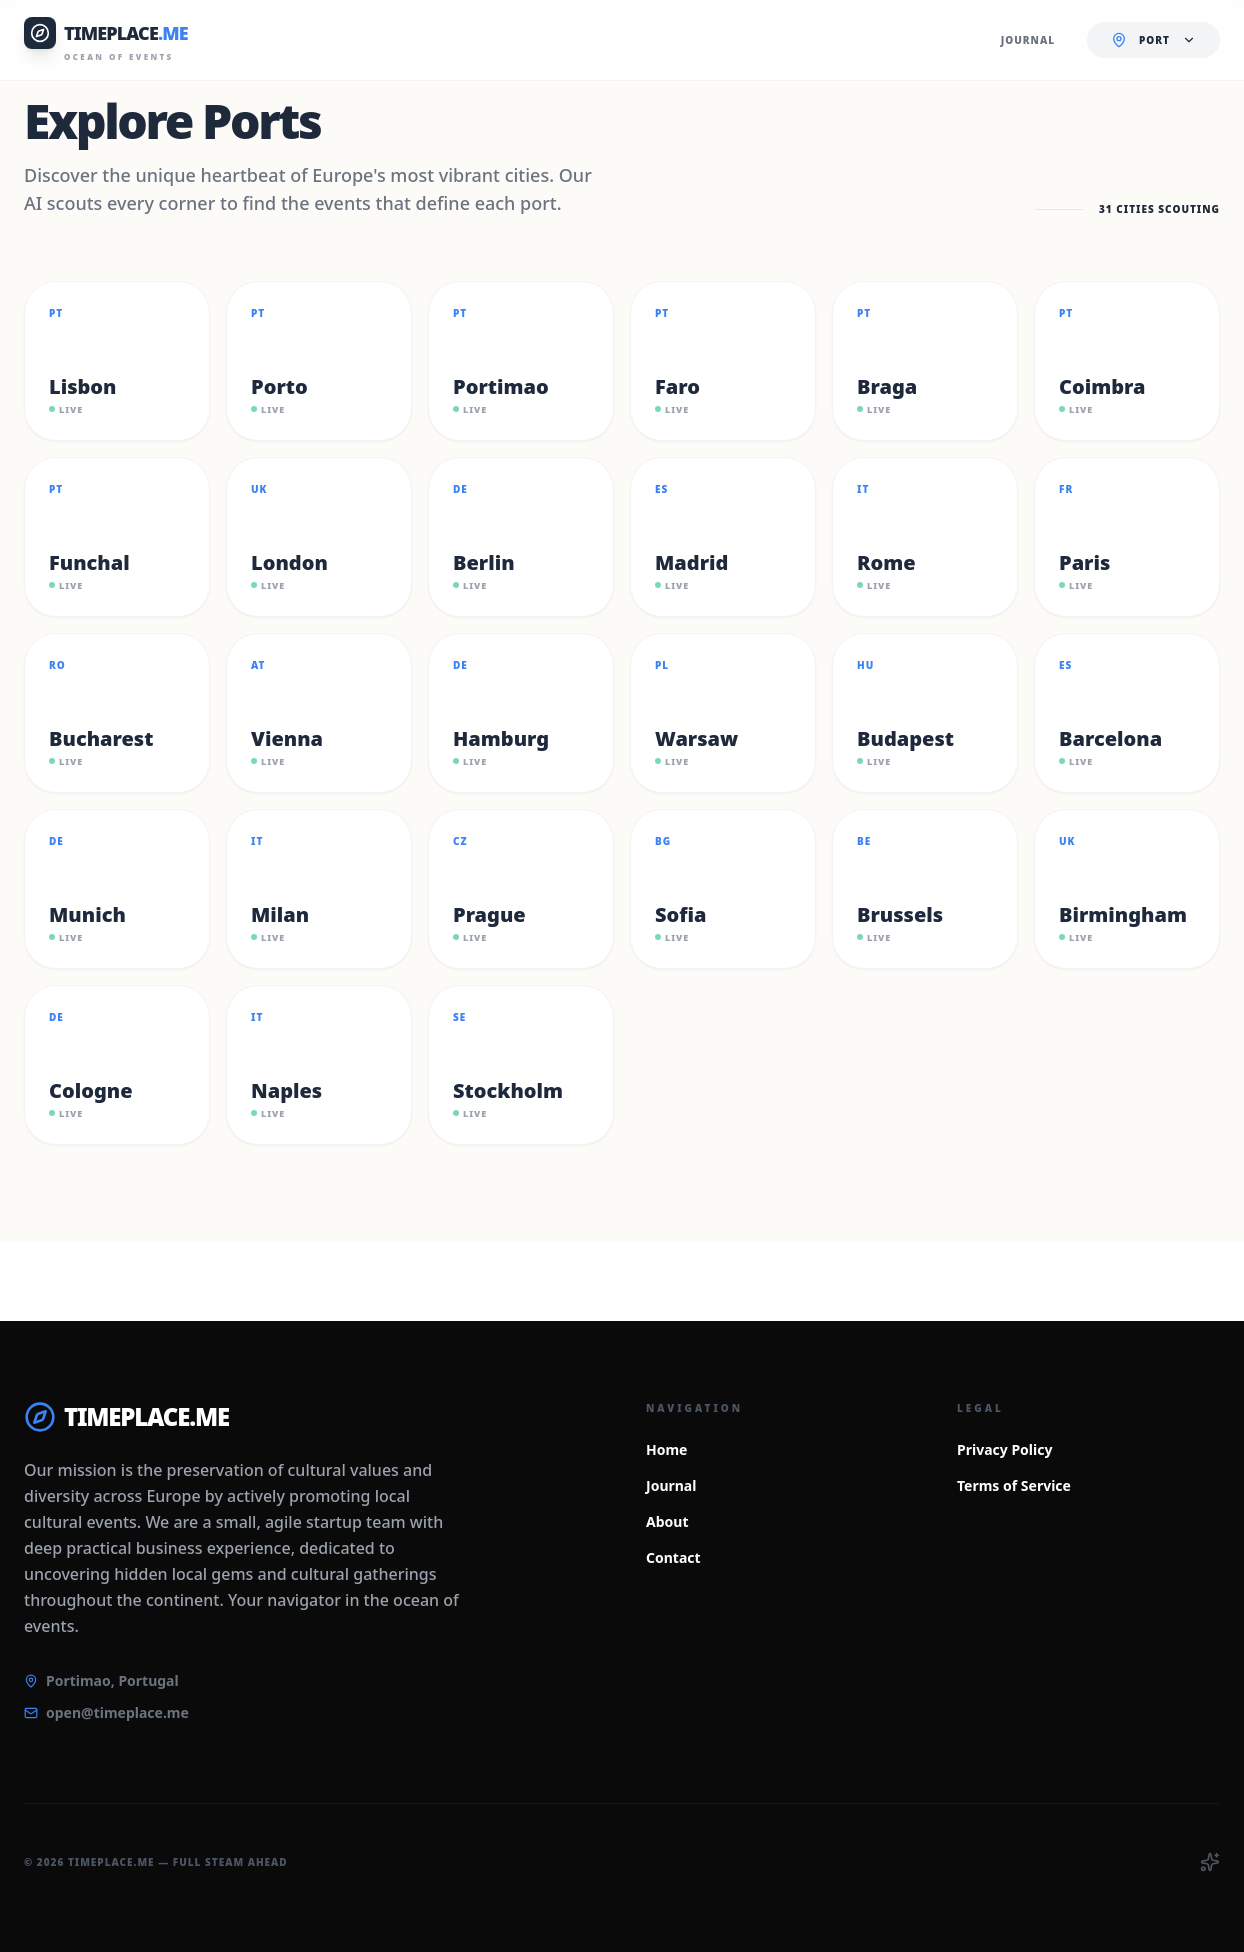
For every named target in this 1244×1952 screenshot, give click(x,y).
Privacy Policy (1004, 1449)
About (667, 1521)
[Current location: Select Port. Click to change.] (1153, 40)
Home (666, 1449)
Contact (673, 1557)
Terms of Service (1014, 1485)
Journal (671, 1485)
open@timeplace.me (117, 1712)
